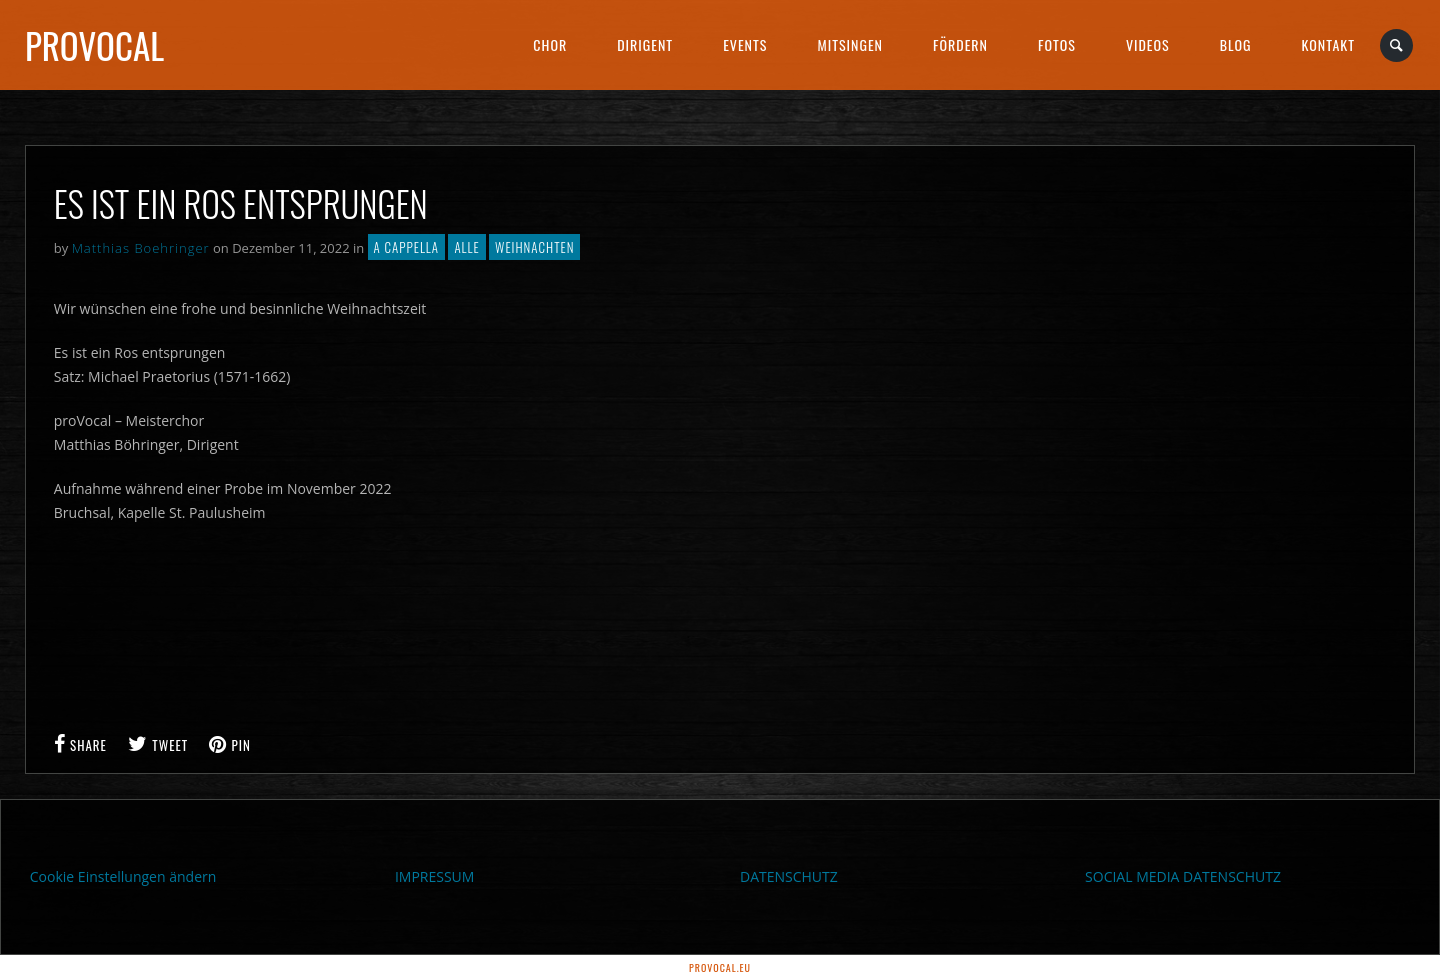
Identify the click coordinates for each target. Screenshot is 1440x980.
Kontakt (1328, 44)
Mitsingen (850, 44)
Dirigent (645, 44)
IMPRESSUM (435, 876)
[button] (44, 936)
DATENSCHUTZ (789, 876)
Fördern (960, 44)
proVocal (94, 45)
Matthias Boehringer (141, 248)
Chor (550, 44)
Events (745, 44)
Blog (1236, 44)
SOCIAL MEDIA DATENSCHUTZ (1183, 876)
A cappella (406, 247)
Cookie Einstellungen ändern (123, 876)
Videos (1148, 44)
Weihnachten (534, 247)
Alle (466, 247)
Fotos (1057, 44)
